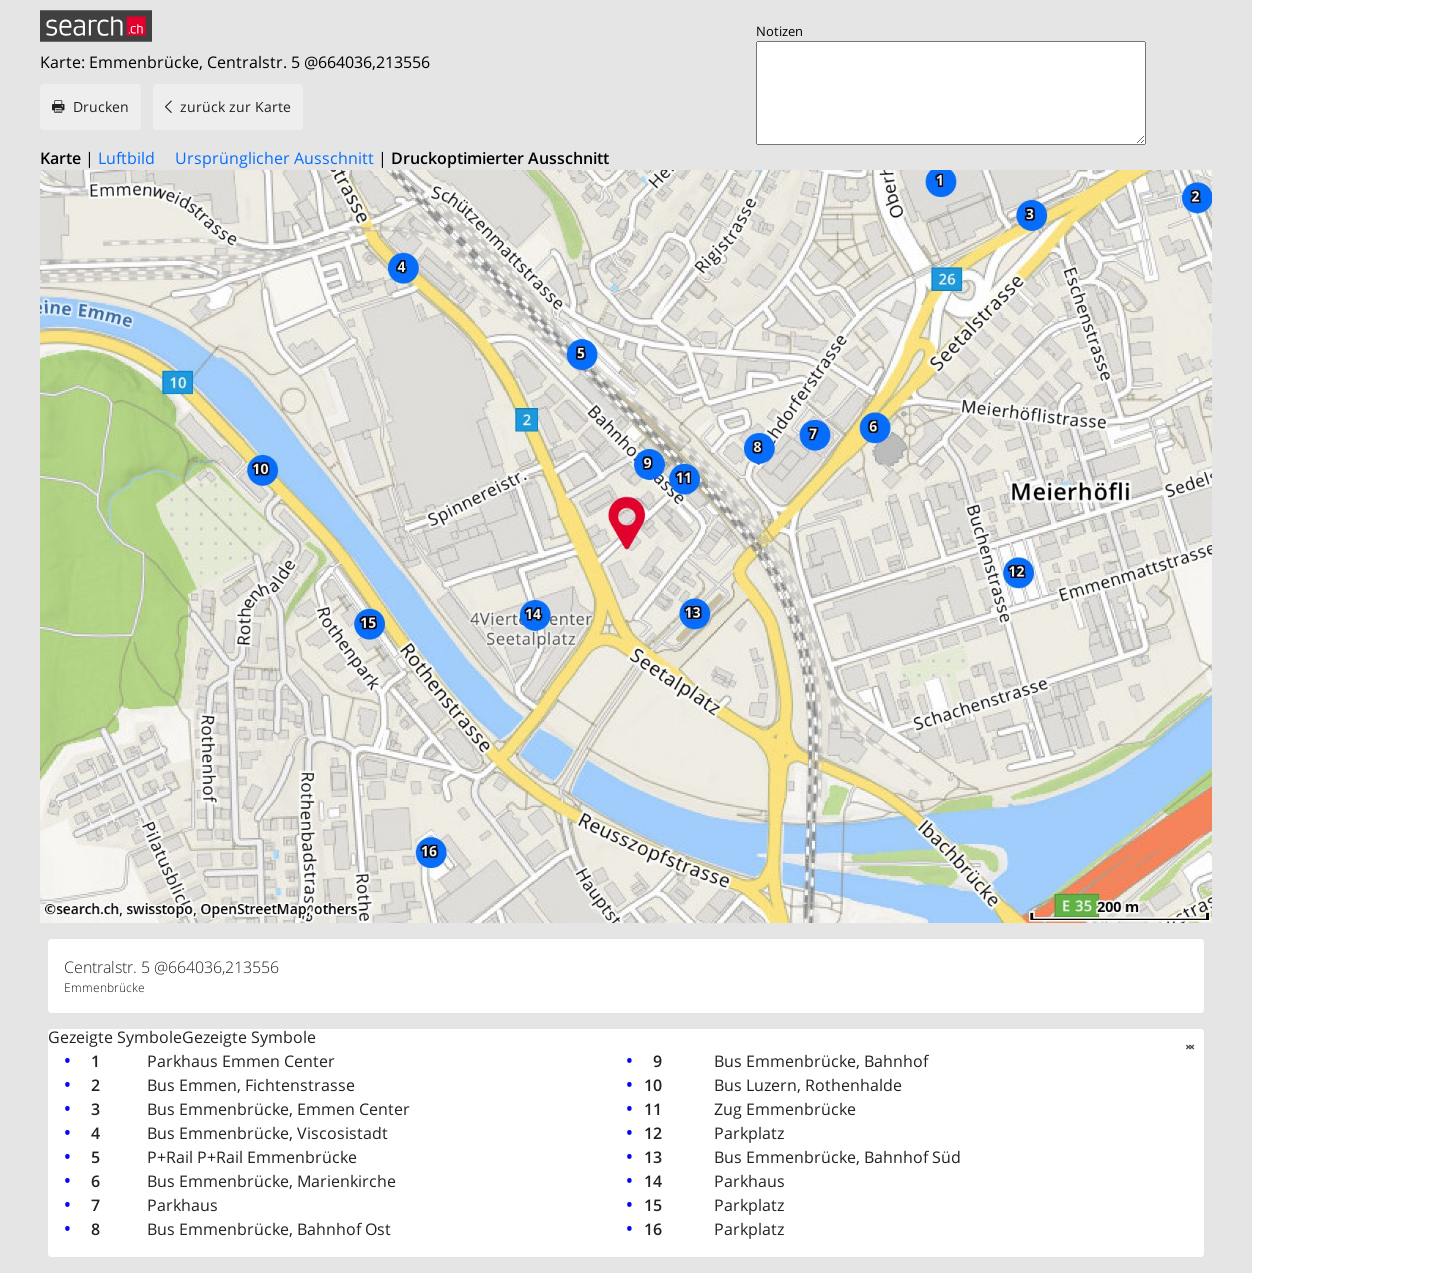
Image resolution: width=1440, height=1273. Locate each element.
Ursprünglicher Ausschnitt (274, 158)
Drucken (101, 106)
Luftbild (126, 158)
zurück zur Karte (235, 106)
